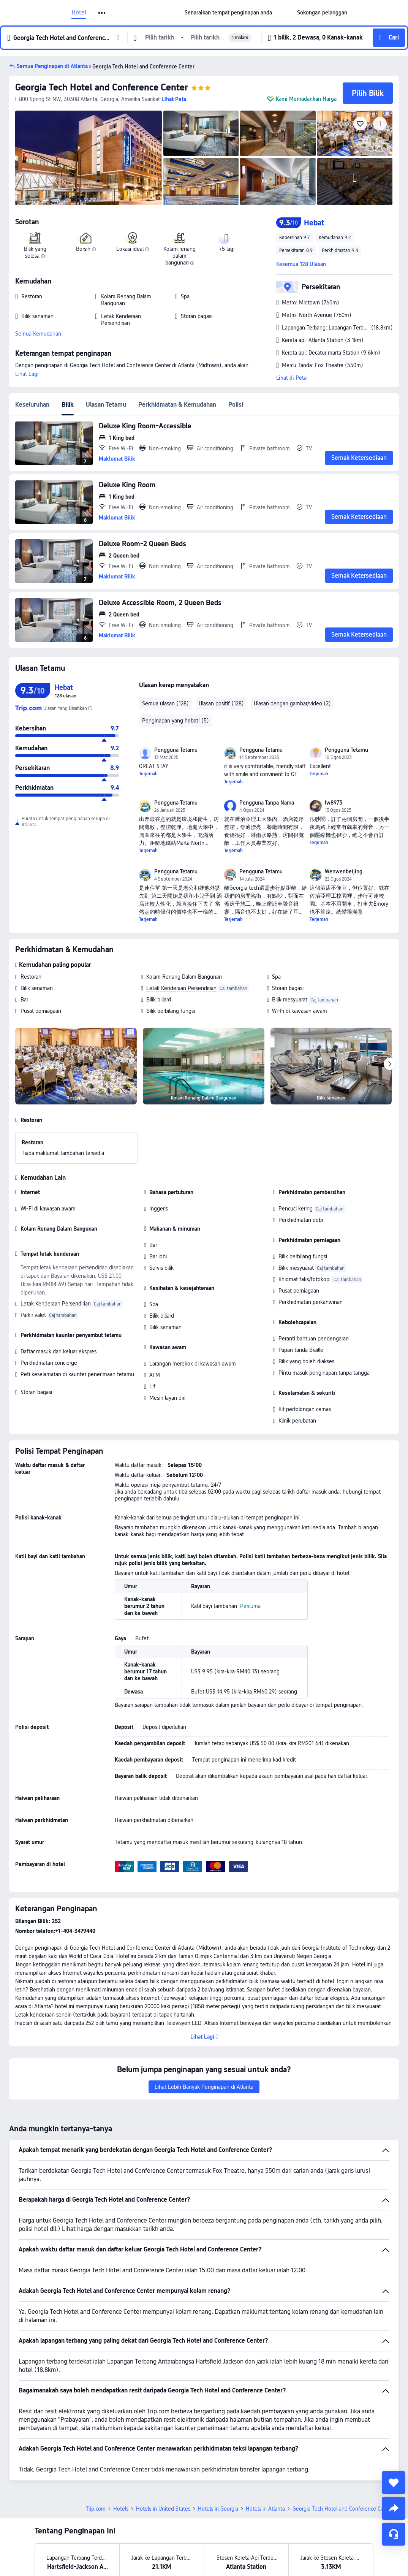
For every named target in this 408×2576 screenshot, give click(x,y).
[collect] (393, 2482)
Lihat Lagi (26, 374)
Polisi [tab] (235, 404)
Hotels (120, 2509)
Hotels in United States (163, 2509)
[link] (228, 12)
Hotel (78, 12)
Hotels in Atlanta (265, 2509)
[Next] (390, 1064)
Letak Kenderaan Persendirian (181, 988)
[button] (102, 13)
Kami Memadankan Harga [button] (306, 99)
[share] (393, 2508)
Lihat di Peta (291, 378)
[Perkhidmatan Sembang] (393, 2534)
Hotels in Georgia (218, 2509)
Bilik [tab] (68, 404)
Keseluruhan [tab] (32, 404)
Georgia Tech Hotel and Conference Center (101, 87)
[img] (88, 158)
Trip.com (96, 2509)
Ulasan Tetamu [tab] (106, 404)
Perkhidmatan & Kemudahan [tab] (177, 404)
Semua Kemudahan (38, 334)
